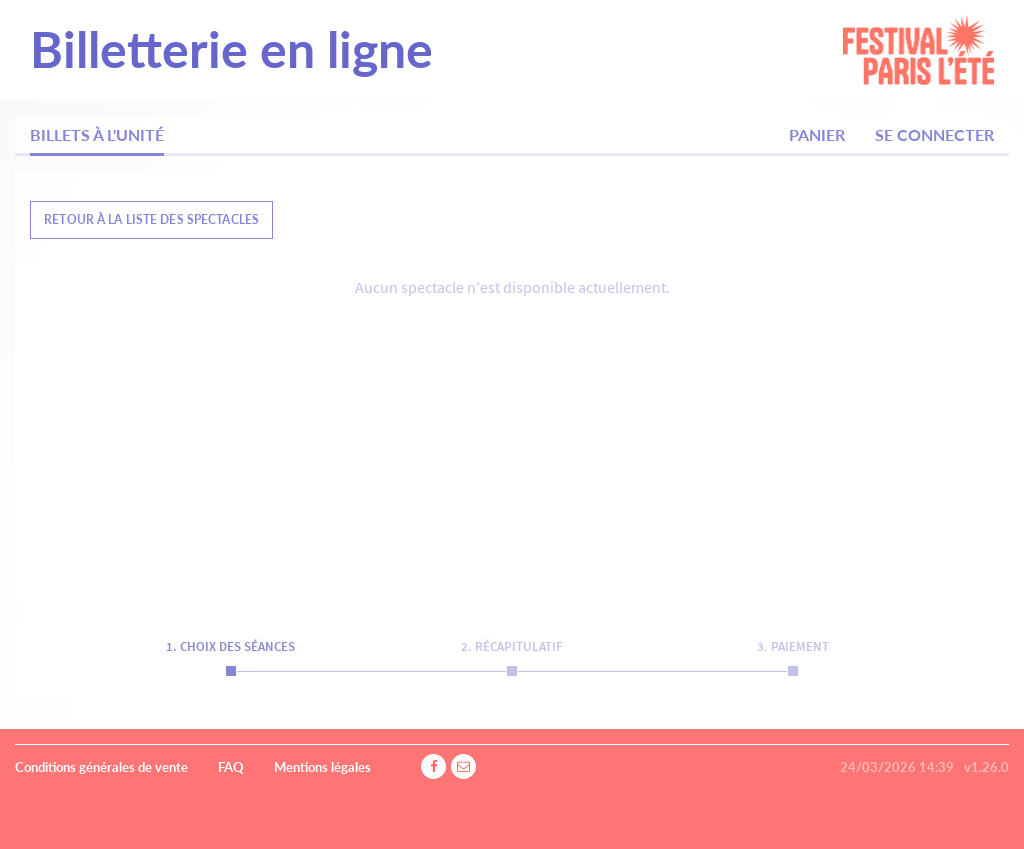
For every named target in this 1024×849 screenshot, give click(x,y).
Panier (817, 134)
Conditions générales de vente (101, 767)
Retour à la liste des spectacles (151, 219)
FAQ (231, 767)
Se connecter (934, 134)
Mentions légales (322, 767)
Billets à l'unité (97, 134)
